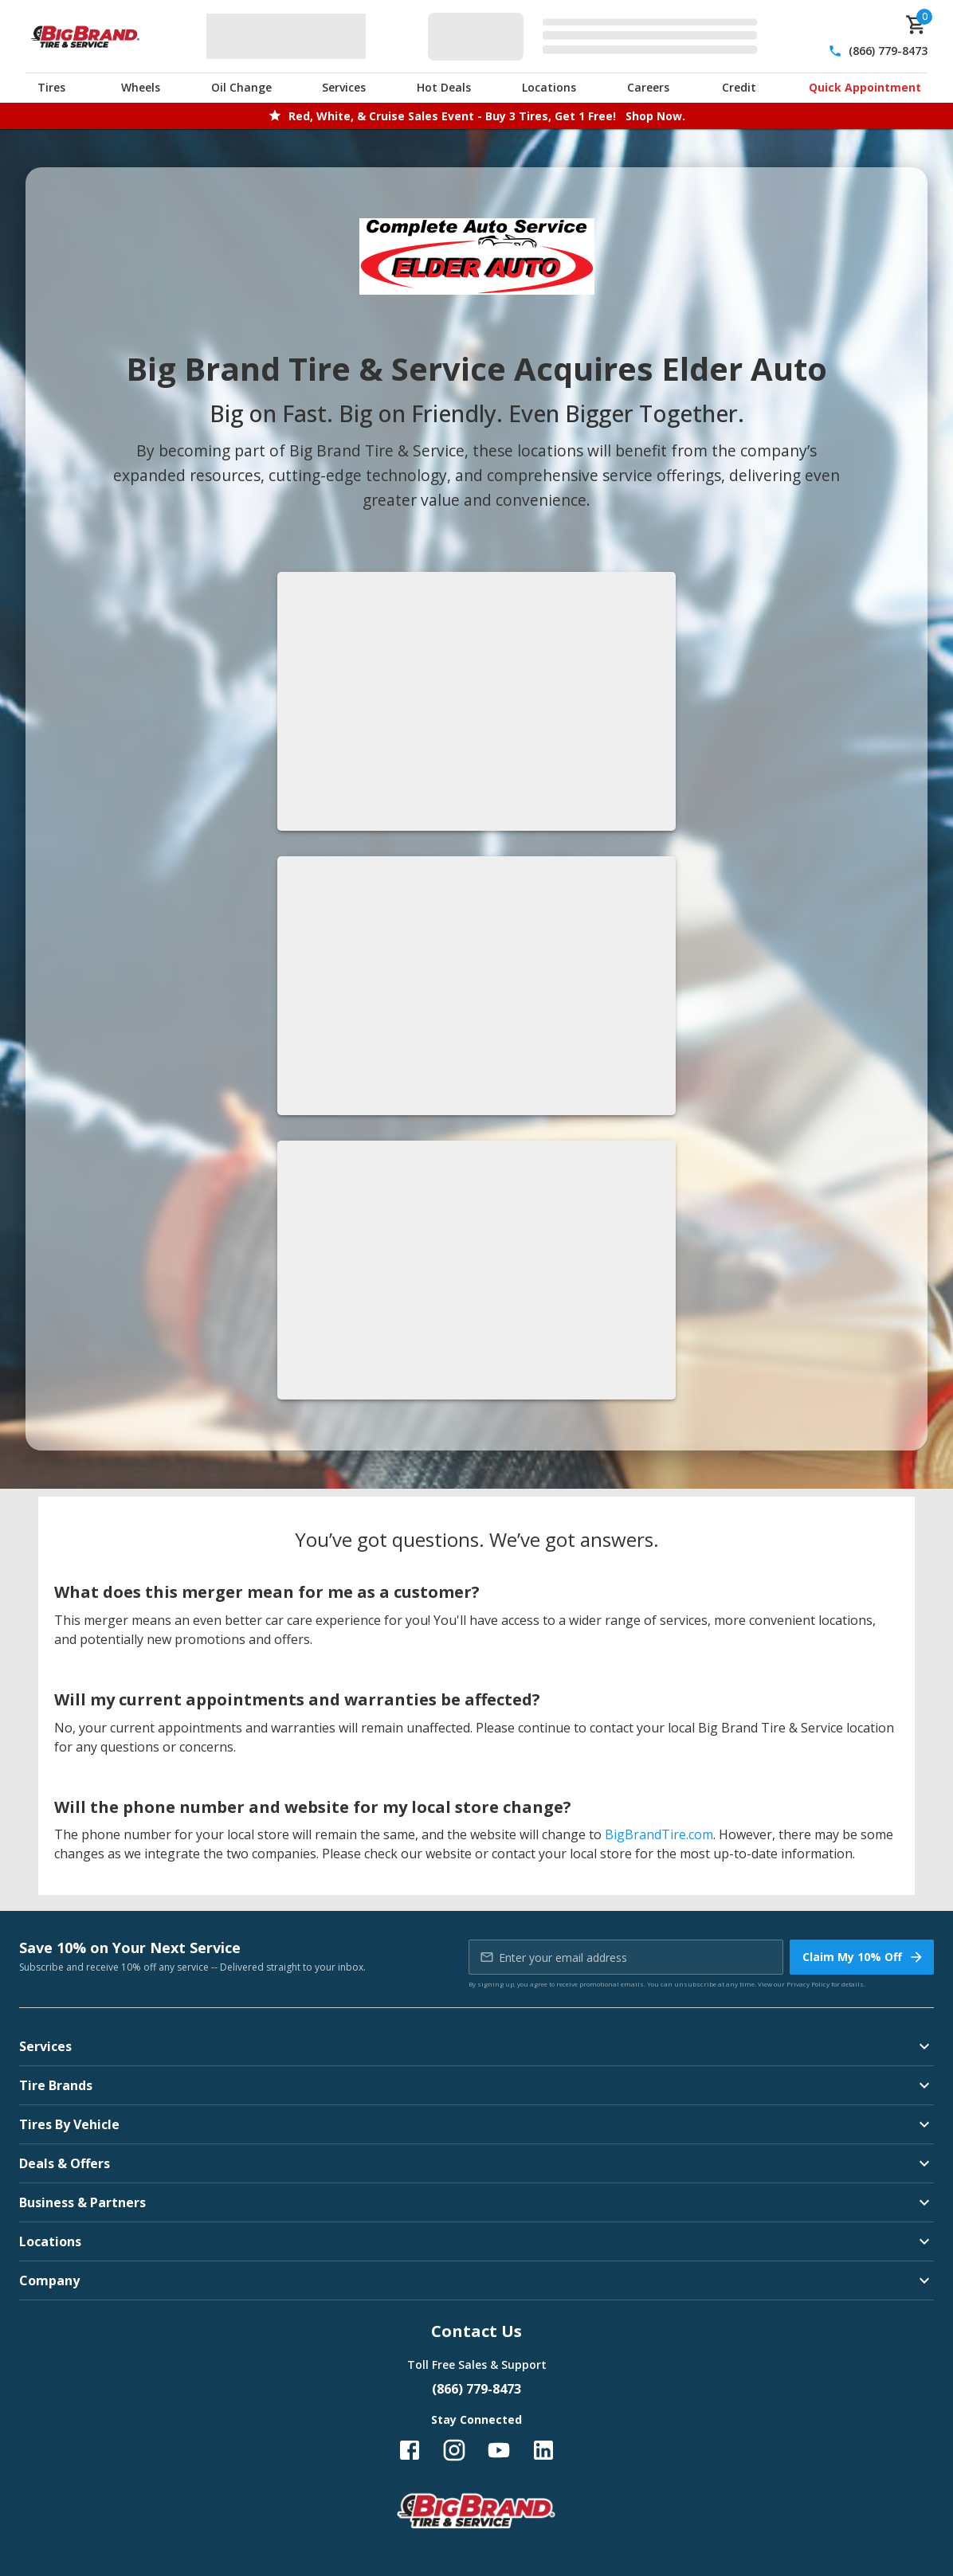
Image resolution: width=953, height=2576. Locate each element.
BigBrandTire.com (659, 1834)
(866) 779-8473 (888, 50)
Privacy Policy (807, 1983)
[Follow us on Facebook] (409, 2450)
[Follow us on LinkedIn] (543, 2450)
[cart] (916, 25)
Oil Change (241, 87)
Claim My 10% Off (863, 1957)
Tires (51, 87)
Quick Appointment (865, 87)
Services (344, 87)
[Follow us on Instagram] (454, 2450)
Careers (648, 87)
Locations (549, 87)
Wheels (140, 87)
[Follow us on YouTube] (499, 2450)
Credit (739, 87)
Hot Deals (444, 87)
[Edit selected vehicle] (597, 36)
